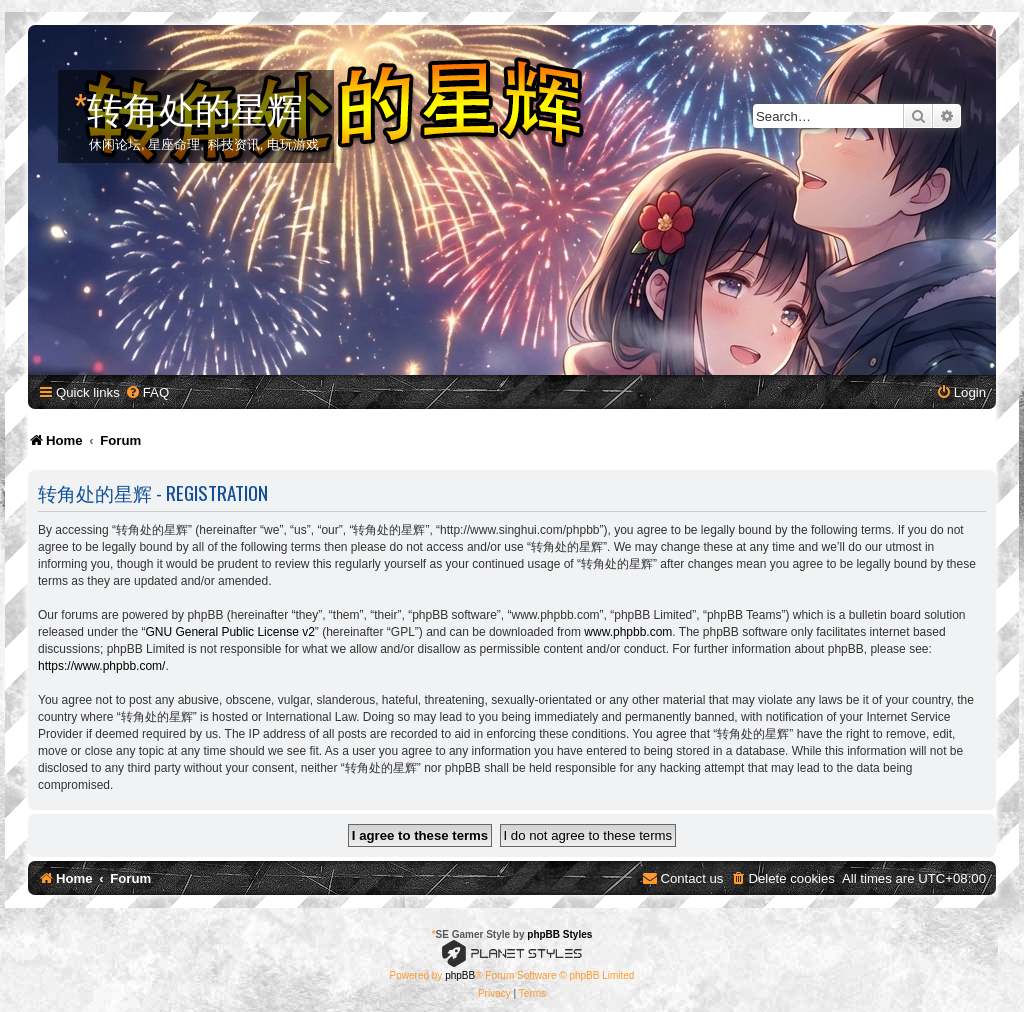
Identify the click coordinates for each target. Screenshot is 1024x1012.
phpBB (460, 975)
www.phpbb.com (628, 632)
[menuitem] (147, 392)
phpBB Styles (559, 934)
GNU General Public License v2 (229, 632)
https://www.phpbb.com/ (101, 666)
